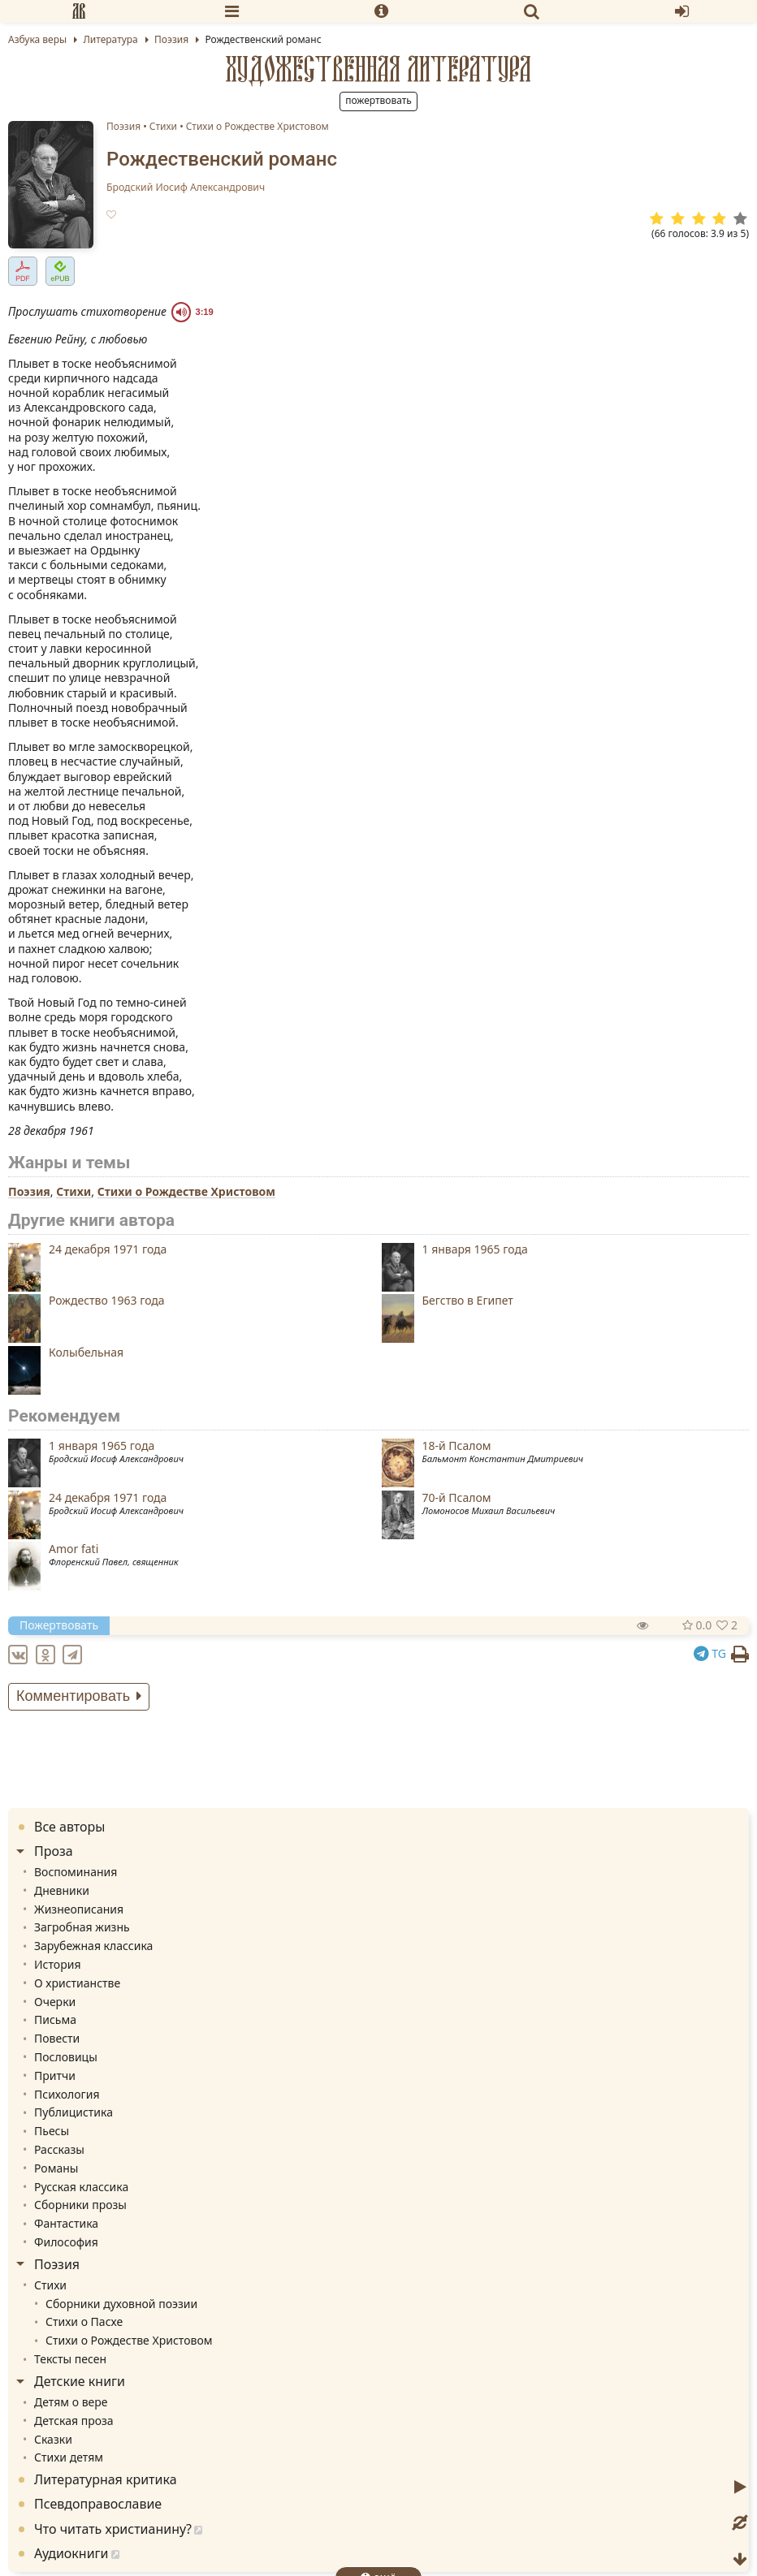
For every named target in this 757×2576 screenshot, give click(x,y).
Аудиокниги (71, 2553)
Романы (56, 2168)
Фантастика (66, 2223)
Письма (55, 2019)
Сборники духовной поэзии (121, 2303)
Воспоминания (75, 1871)
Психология (67, 2094)
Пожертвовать (378, 100)
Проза (53, 1851)
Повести (57, 2038)
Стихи (163, 126)
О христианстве (77, 1983)
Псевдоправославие (98, 2504)
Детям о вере (71, 2402)
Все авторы (69, 1827)
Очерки (55, 2001)
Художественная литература (378, 68)
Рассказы (59, 2149)
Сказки (53, 2439)
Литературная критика (105, 2479)
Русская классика (81, 2186)
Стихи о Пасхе (84, 2321)
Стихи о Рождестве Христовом (257, 126)
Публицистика (73, 2112)
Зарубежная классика (93, 1945)
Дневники (61, 1890)
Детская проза (74, 2420)
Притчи (55, 2075)
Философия (66, 2242)
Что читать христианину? (113, 2529)
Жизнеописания (78, 1909)
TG (710, 1653)
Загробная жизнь (82, 1927)
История (57, 1964)
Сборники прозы (80, 2204)
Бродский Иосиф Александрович (185, 188)
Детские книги (79, 2381)
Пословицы (65, 2057)
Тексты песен (70, 2359)
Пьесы (51, 2130)
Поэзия (123, 126)
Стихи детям (68, 2457)
